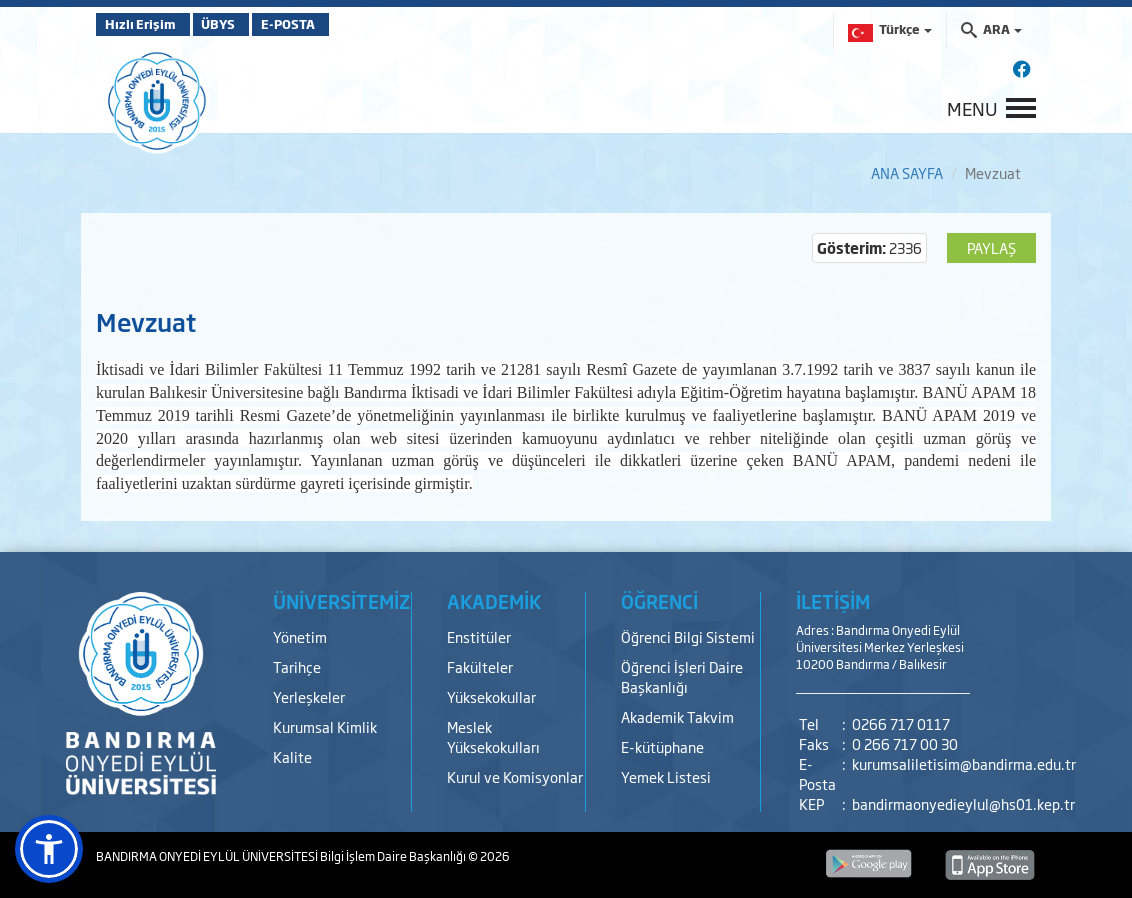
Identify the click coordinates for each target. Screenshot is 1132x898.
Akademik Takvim (677, 716)
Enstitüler (479, 636)
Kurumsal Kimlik (325, 726)
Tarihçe (297, 666)
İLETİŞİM (833, 601)
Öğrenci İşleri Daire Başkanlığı (682, 676)
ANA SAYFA (907, 172)
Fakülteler (480, 666)
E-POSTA (336, 24)
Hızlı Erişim (145, 24)
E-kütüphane (662, 746)
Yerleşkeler (309, 696)
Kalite (292, 756)
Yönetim (300, 636)
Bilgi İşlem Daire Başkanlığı (394, 856)
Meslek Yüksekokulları (493, 736)
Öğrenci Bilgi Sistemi (688, 636)
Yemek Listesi (666, 776)
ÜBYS (243, 24)
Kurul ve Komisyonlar (515, 776)
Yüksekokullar (491, 696)
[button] (49, 849)
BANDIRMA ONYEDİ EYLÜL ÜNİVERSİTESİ (208, 856)
